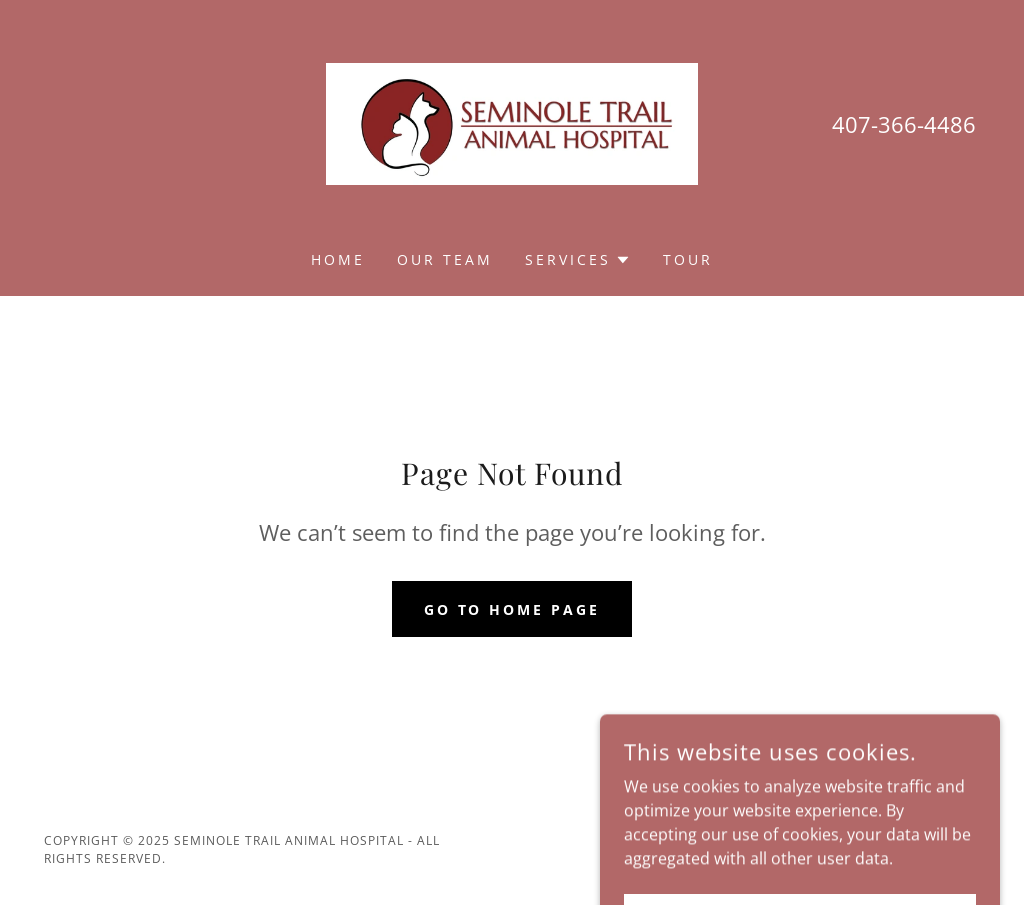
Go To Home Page (512, 609)
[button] (578, 260)
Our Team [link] (445, 259)
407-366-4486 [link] (904, 124)
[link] (511, 122)
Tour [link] (688, 259)
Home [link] (338, 259)
